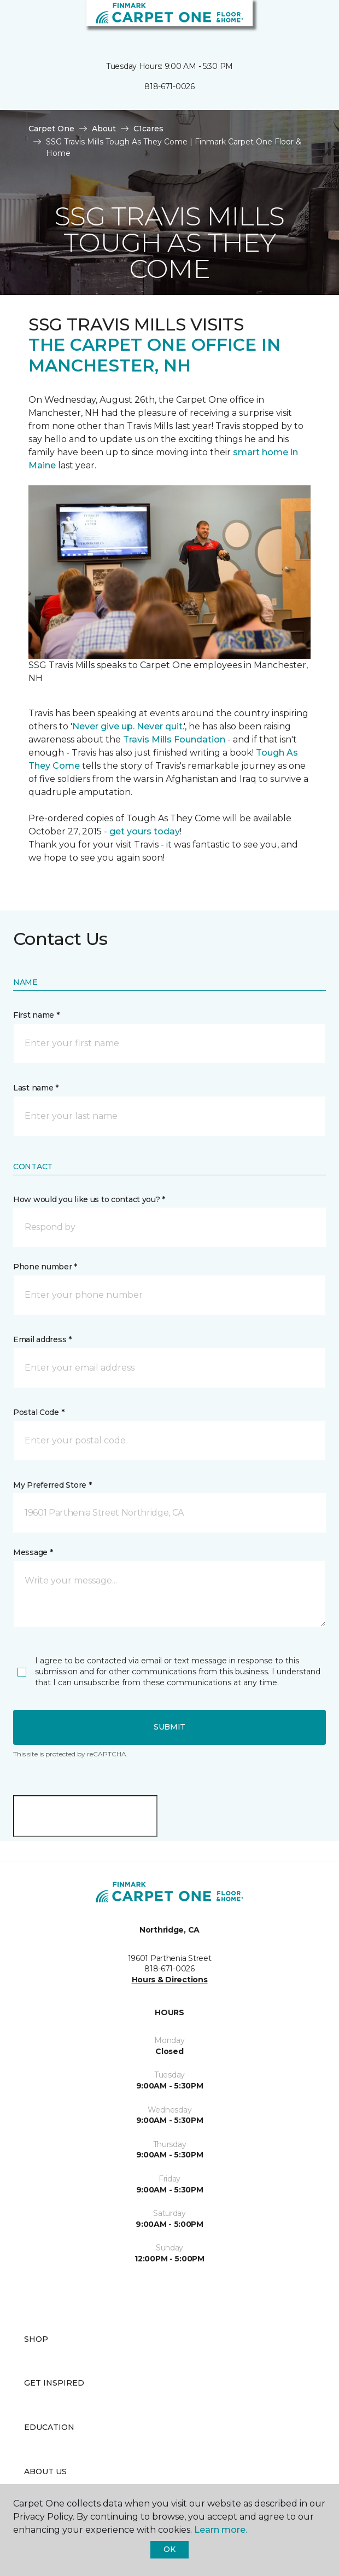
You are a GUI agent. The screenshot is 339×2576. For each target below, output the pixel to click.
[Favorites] (310, 21)
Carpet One (51, 129)
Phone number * (45, 1266)
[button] (297, 21)
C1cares (148, 129)
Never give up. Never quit (127, 726)
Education (49, 2427)
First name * (36, 1015)
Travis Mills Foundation (174, 739)
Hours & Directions (170, 1980)
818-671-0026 (169, 86)
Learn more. (220, 2530)
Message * (32, 1552)
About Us (45, 2471)
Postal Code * (38, 1412)
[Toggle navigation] (16, 22)
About (104, 129)
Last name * (36, 1088)
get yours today (144, 831)
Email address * (42, 1339)
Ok (169, 2549)
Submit (169, 1727)
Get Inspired (54, 2383)
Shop (36, 2339)
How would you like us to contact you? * (89, 1199)
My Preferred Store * (52, 1485)
